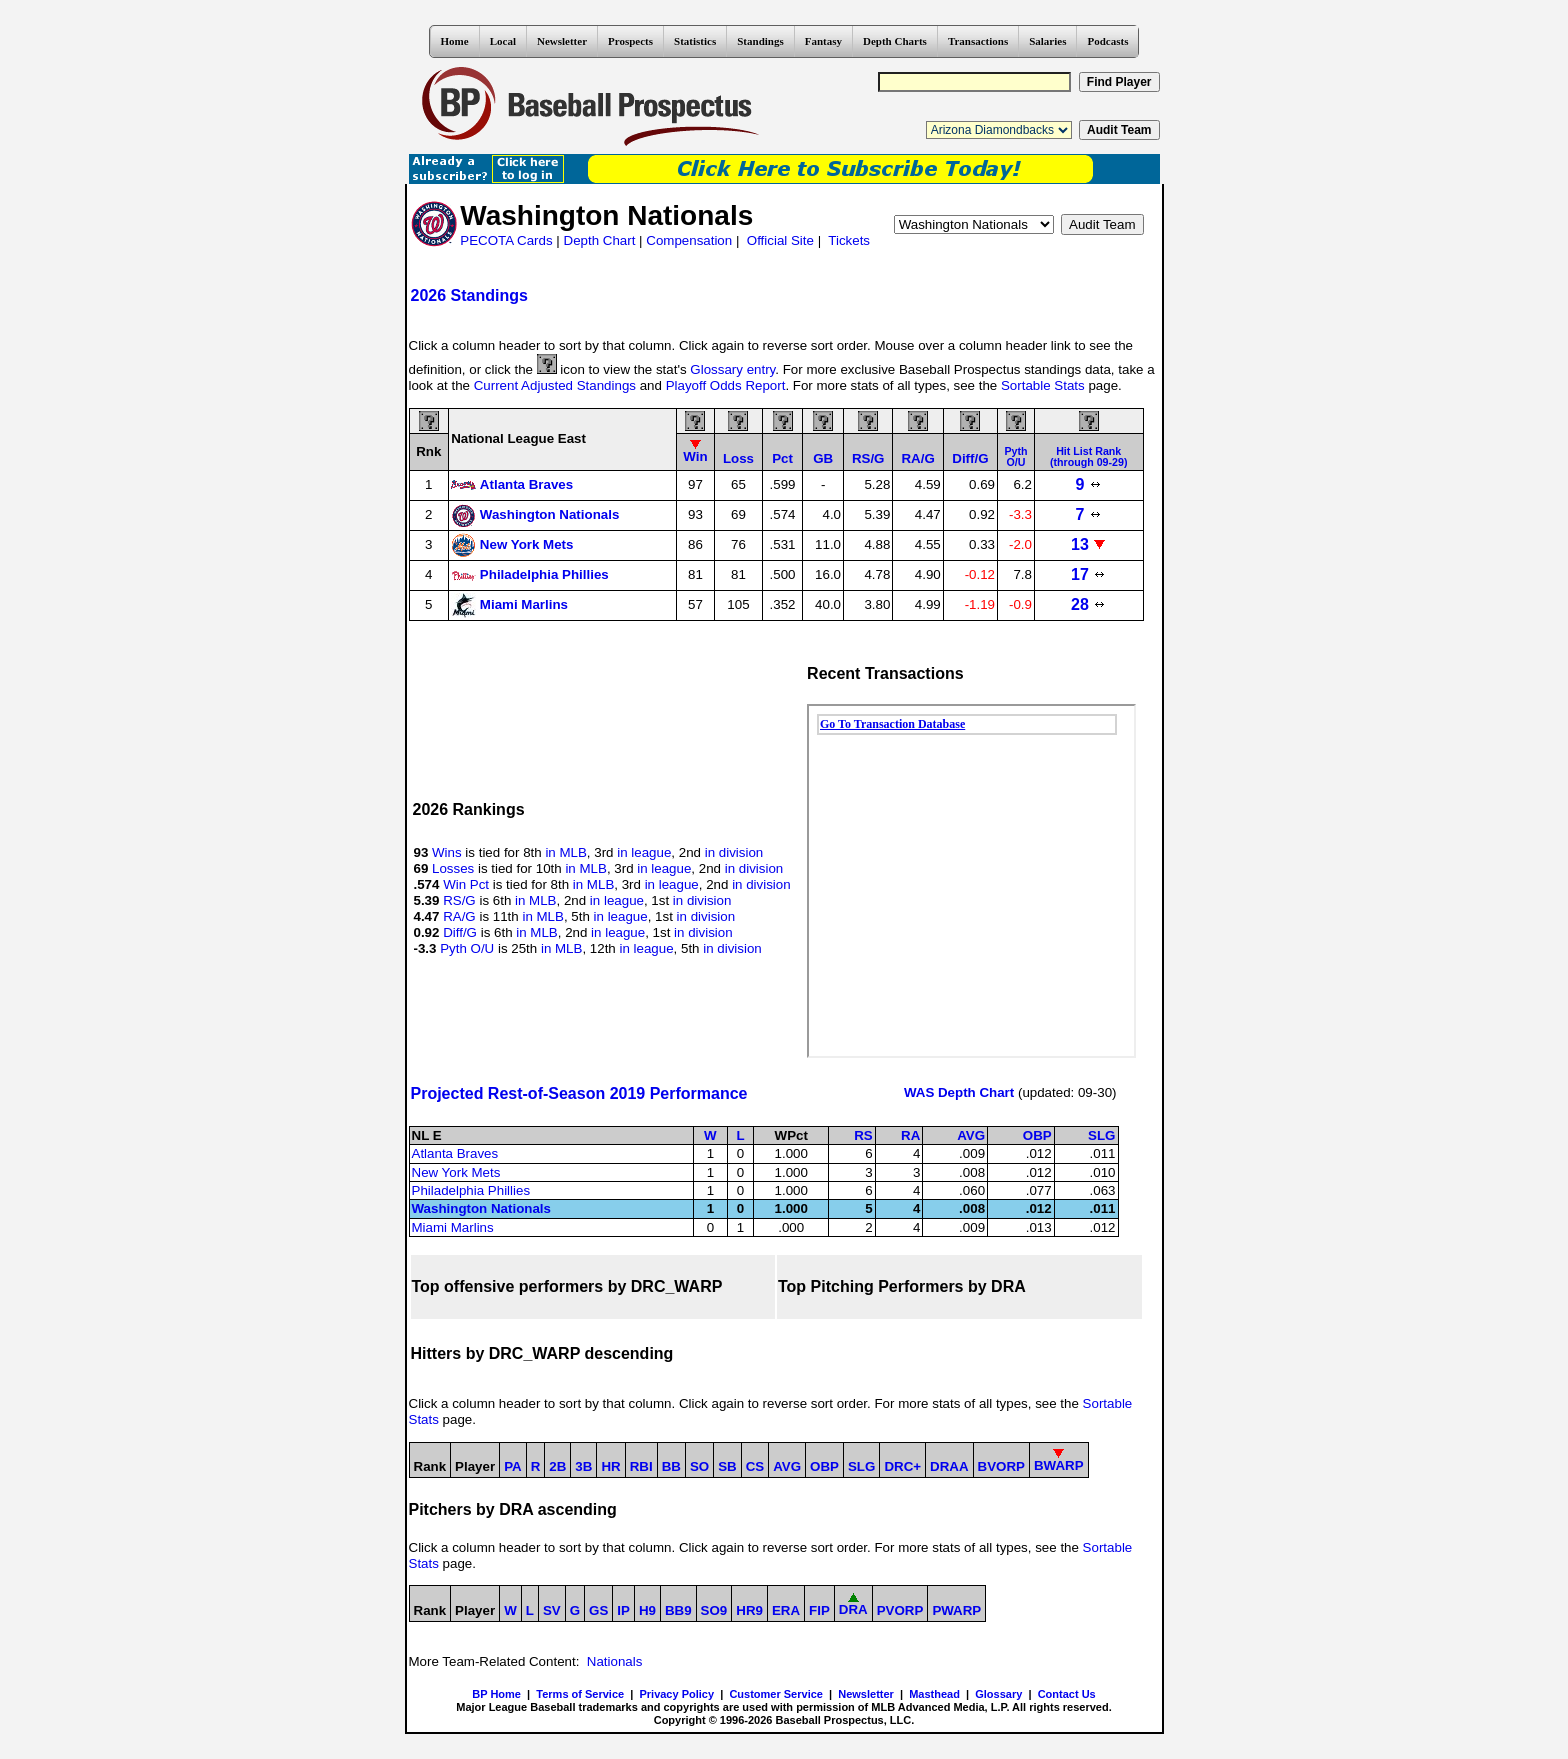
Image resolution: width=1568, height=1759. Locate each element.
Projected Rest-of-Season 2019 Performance (579, 1093)
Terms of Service (580, 1694)
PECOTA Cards (506, 240)
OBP (1037, 1135)
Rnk (428, 451)
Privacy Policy (676, 1694)
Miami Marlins (453, 1227)
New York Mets (456, 1172)
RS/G (459, 900)
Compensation (689, 240)
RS (863, 1135)
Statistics (695, 41)
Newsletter (562, 41)
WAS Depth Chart (959, 1092)
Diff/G (460, 932)
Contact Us (1067, 1694)
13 (1088, 544)
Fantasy (823, 41)
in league (644, 852)
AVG (971, 1135)
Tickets (849, 240)
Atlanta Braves (455, 1153)
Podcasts (1107, 41)
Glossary (998, 1694)
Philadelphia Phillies (471, 1190)
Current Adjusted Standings (555, 385)
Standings (760, 41)
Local (503, 41)
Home (455, 41)
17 (1088, 574)
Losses (453, 868)
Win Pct (466, 884)
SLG (1101, 1135)
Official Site (780, 240)
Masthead (934, 1694)
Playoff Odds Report (726, 385)
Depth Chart (600, 240)
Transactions (978, 41)
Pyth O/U (467, 948)
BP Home (496, 1694)
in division (734, 852)
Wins (447, 852)
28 (1088, 604)
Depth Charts (895, 41)
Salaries (1047, 41)
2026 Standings (469, 295)
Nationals (615, 1661)
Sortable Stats (1043, 385)
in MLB (565, 852)
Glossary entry (732, 369)
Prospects (630, 41)
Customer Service (776, 1694)
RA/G (459, 916)
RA (910, 1135)
